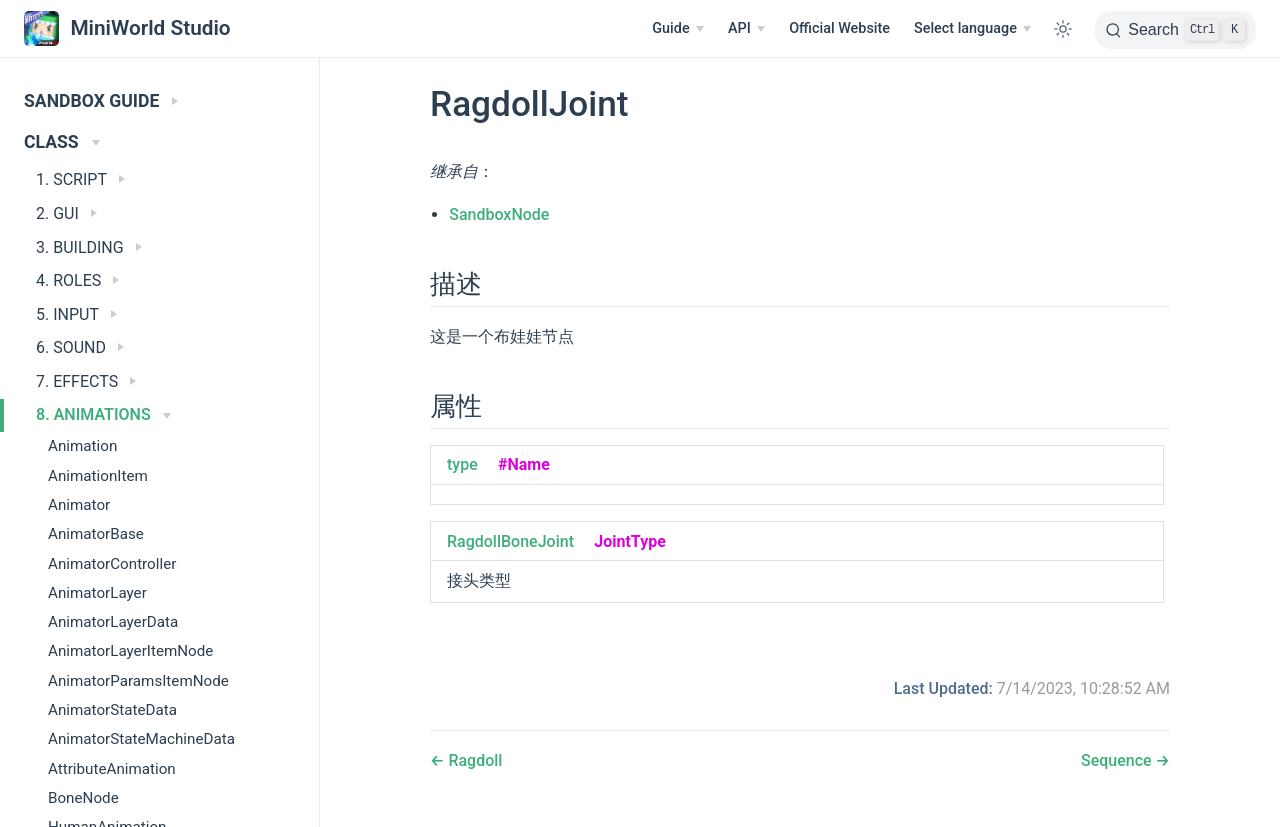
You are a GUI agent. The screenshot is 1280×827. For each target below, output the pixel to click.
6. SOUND (80, 347)
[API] (746, 29)
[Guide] (678, 29)
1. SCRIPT (80, 179)
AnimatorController (112, 564)
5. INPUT (76, 314)
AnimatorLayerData (113, 622)
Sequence (1118, 760)
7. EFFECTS (86, 381)
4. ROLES (77, 280)
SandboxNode (499, 214)
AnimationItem (98, 476)
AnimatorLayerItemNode (130, 651)
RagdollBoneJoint (510, 541)
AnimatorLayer (97, 593)
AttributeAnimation (112, 769)
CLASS (62, 142)
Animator (79, 505)
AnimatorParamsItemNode (138, 681)
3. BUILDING (89, 247)
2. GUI (66, 213)
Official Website (839, 28)
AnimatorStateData (112, 710)
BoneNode (83, 798)
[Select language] (972, 29)
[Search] (1175, 30)
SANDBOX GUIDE (101, 101)
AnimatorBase (96, 534)
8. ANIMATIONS (103, 414)
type (462, 464)
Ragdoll (473, 760)
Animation (82, 446)
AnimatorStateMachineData (141, 739)
